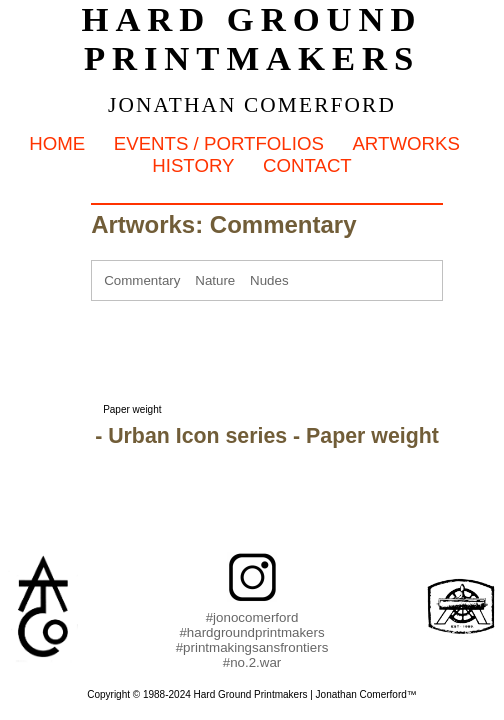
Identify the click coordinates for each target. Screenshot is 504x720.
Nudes (269, 280)
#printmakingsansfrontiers (252, 647)
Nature (215, 280)
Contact (307, 165)
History (193, 165)
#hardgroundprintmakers (251, 632)
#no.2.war (252, 662)
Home (57, 143)
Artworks (405, 143)
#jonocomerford (252, 617)
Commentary (142, 280)
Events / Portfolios (219, 143)
